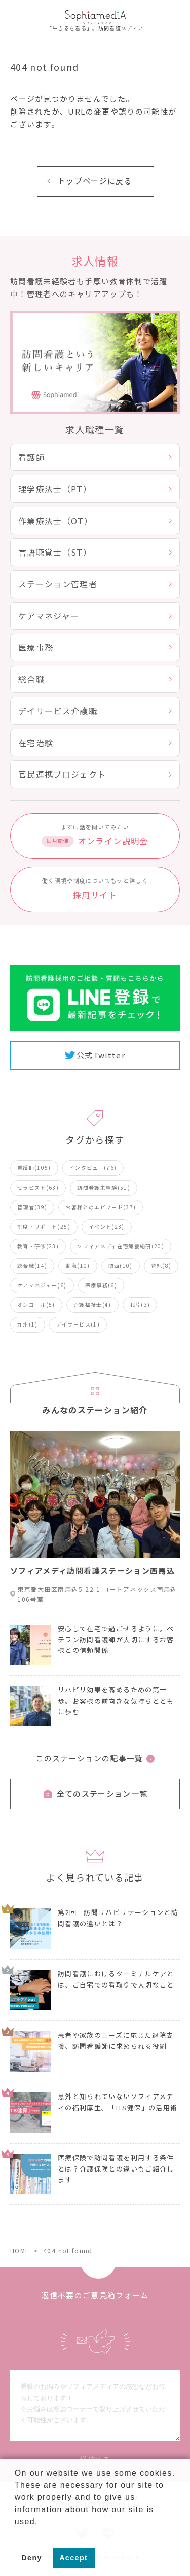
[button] (16, 2534)
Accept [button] (73, 2558)
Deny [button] (31, 2558)
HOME (19, 2250)
